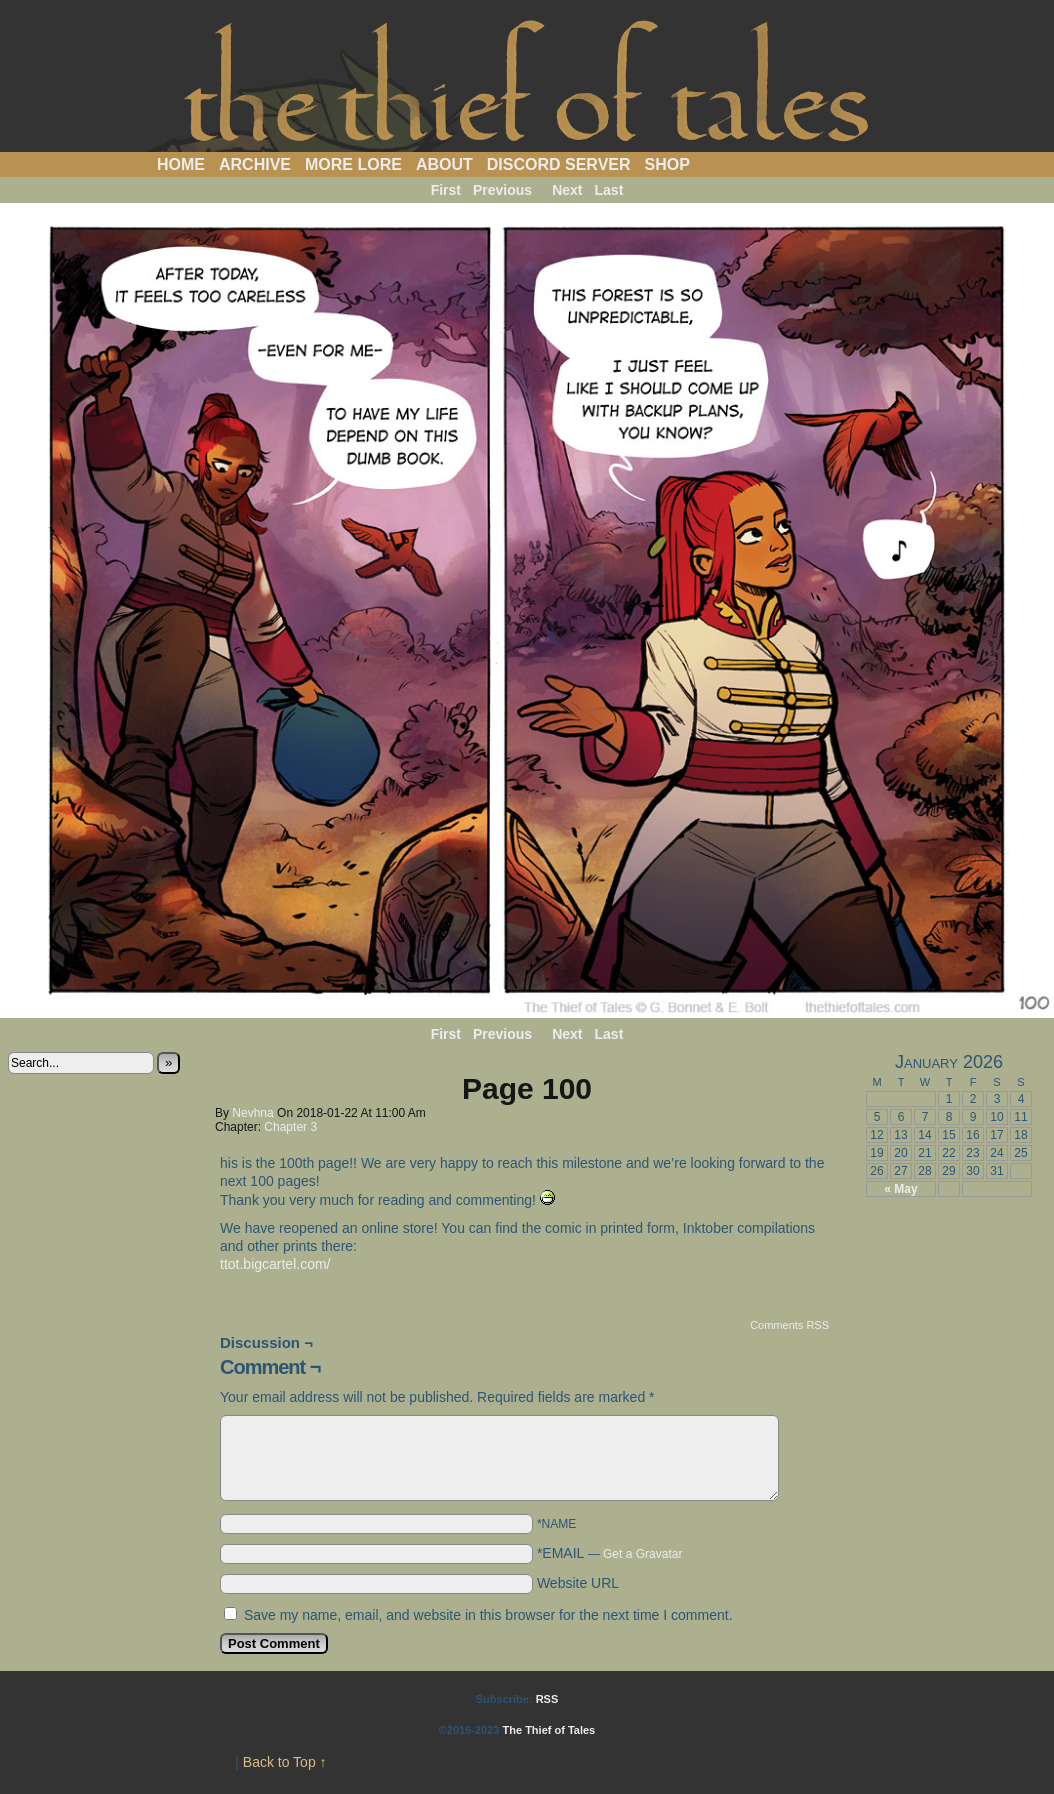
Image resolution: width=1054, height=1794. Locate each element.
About (444, 164)
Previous (502, 190)
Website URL (578, 1583)
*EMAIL (610, 1553)
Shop (667, 164)
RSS (547, 1699)
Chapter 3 (290, 1127)
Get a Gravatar (642, 1554)
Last (609, 190)
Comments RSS (789, 1325)
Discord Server (559, 164)
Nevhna (252, 1113)
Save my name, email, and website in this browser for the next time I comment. (488, 1615)
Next (567, 190)
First (446, 190)
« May (900, 1189)
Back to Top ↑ (285, 1762)
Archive (255, 164)
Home (181, 164)
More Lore (353, 164)
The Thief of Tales (527, 81)
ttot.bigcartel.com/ (275, 1264)
